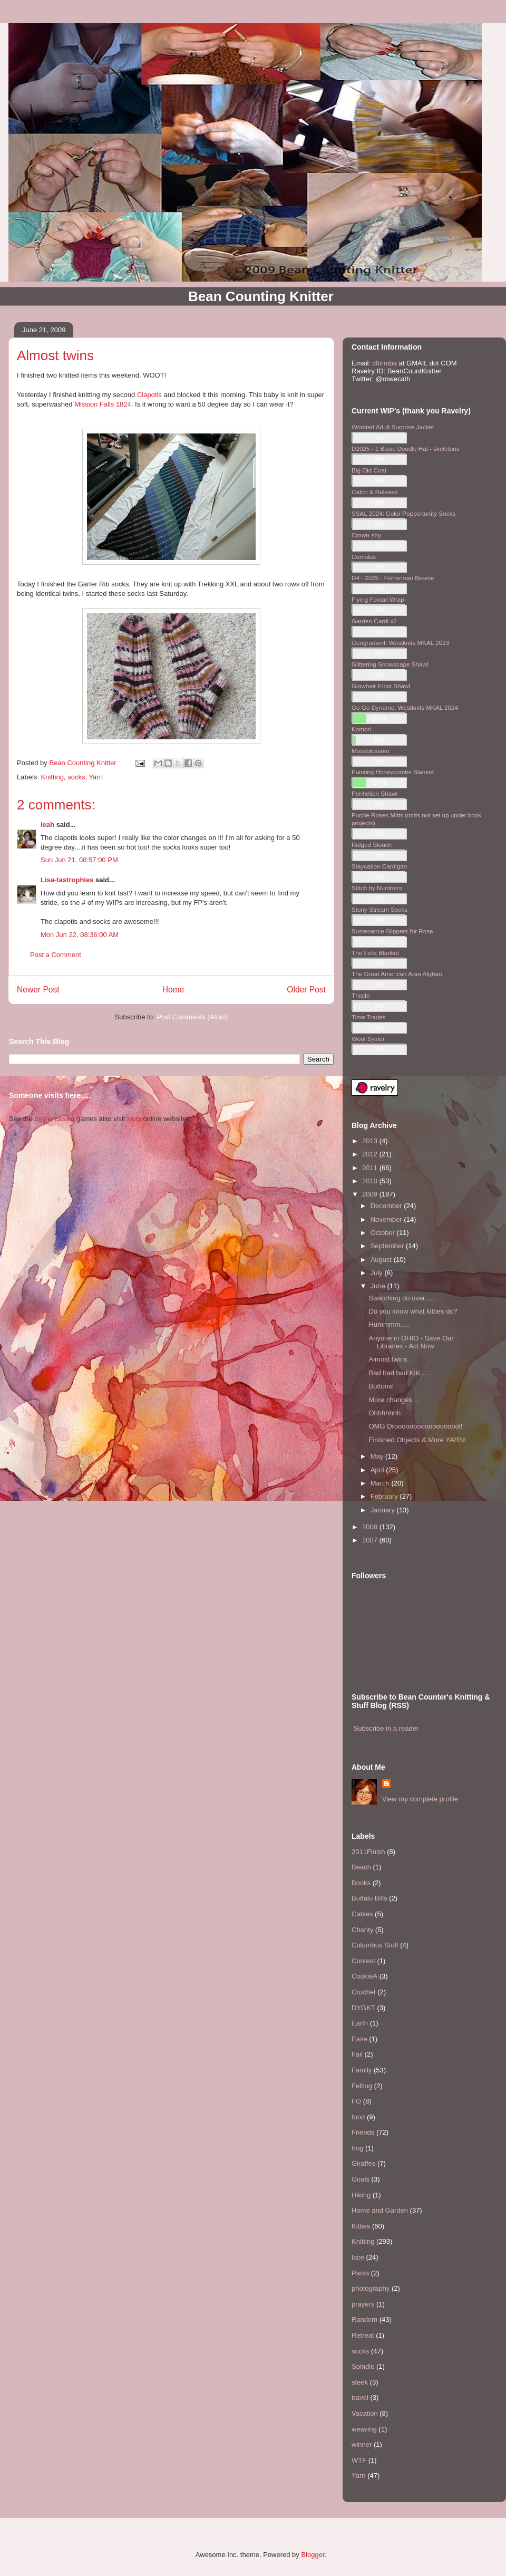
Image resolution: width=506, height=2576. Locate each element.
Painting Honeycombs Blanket (393, 771)
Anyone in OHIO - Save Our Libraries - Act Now (410, 1342)
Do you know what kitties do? (412, 1311)
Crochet (364, 1992)
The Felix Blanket (375, 952)
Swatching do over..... (401, 1298)
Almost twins (387, 1359)
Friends (363, 2132)
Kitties (361, 2226)
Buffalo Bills (369, 1898)
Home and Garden (380, 2210)
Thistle (360, 995)
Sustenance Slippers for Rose (392, 931)
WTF (359, 2460)
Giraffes (363, 2163)
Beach (361, 1867)
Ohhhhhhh (384, 1413)
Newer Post (38, 989)
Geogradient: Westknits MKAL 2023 (400, 642)
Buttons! (381, 1386)
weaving (364, 2429)
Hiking (361, 2195)
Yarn (96, 777)
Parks (360, 2273)
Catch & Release (375, 491)
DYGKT (363, 2008)
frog (357, 2148)
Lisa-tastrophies (67, 880)
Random (364, 2319)
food (358, 2117)
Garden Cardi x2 (374, 621)
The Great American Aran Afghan (397, 973)
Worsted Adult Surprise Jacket (393, 426)
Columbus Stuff (375, 1945)
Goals (360, 2179)
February (385, 1496)
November (387, 1219)
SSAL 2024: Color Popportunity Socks (403, 513)
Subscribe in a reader (386, 1728)
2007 (371, 1540)
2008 (371, 1527)
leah (47, 824)
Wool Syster (368, 1038)
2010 (371, 1181)
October (384, 1233)
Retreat (363, 2335)
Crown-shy (366, 535)
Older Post (306, 989)
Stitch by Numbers (377, 887)
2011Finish (368, 1852)
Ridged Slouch (372, 844)
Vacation (365, 2413)
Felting (362, 2086)
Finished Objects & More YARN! (416, 1440)
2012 (371, 1154)
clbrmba (385, 363)
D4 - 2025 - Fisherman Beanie (393, 577)
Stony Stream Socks (379, 909)
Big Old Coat (369, 470)
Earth (360, 2023)
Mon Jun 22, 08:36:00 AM (80, 935)
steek (360, 2382)
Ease (359, 2039)
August (382, 1259)
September (388, 1246)
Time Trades (369, 1017)
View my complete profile (420, 1799)
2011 (371, 1168)
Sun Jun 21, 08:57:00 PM (79, 860)
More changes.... (394, 1400)
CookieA (364, 1976)
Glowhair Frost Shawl (381, 685)
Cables (362, 1914)
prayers (363, 2304)
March (381, 1483)
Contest (363, 1961)
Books (361, 1883)
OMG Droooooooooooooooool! (415, 1426)
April (378, 1470)
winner (362, 2444)
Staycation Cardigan (379, 866)
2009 (371, 1194)
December (387, 1206)
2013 (371, 1141)
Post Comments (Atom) (192, 1017)
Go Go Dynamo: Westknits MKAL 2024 (405, 707)
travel (360, 2397)
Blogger (312, 2555)
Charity (362, 1930)
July (378, 1273)
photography (371, 2288)
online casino (54, 1119)
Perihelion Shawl (374, 793)
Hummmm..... (389, 1324)
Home (173, 989)
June (379, 1286)
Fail (357, 2054)
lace (358, 2257)
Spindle (363, 2366)
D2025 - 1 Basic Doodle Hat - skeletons (406, 448)
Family (362, 2070)
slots (134, 1119)
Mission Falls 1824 (102, 404)
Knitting (52, 777)
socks (76, 777)
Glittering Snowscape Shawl (390, 664)
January (384, 1510)
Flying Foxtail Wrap (378, 599)
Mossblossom (370, 750)
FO (356, 2101)
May (378, 1456)
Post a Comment (55, 955)
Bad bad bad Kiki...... (400, 1373)
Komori (361, 729)
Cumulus (364, 556)
